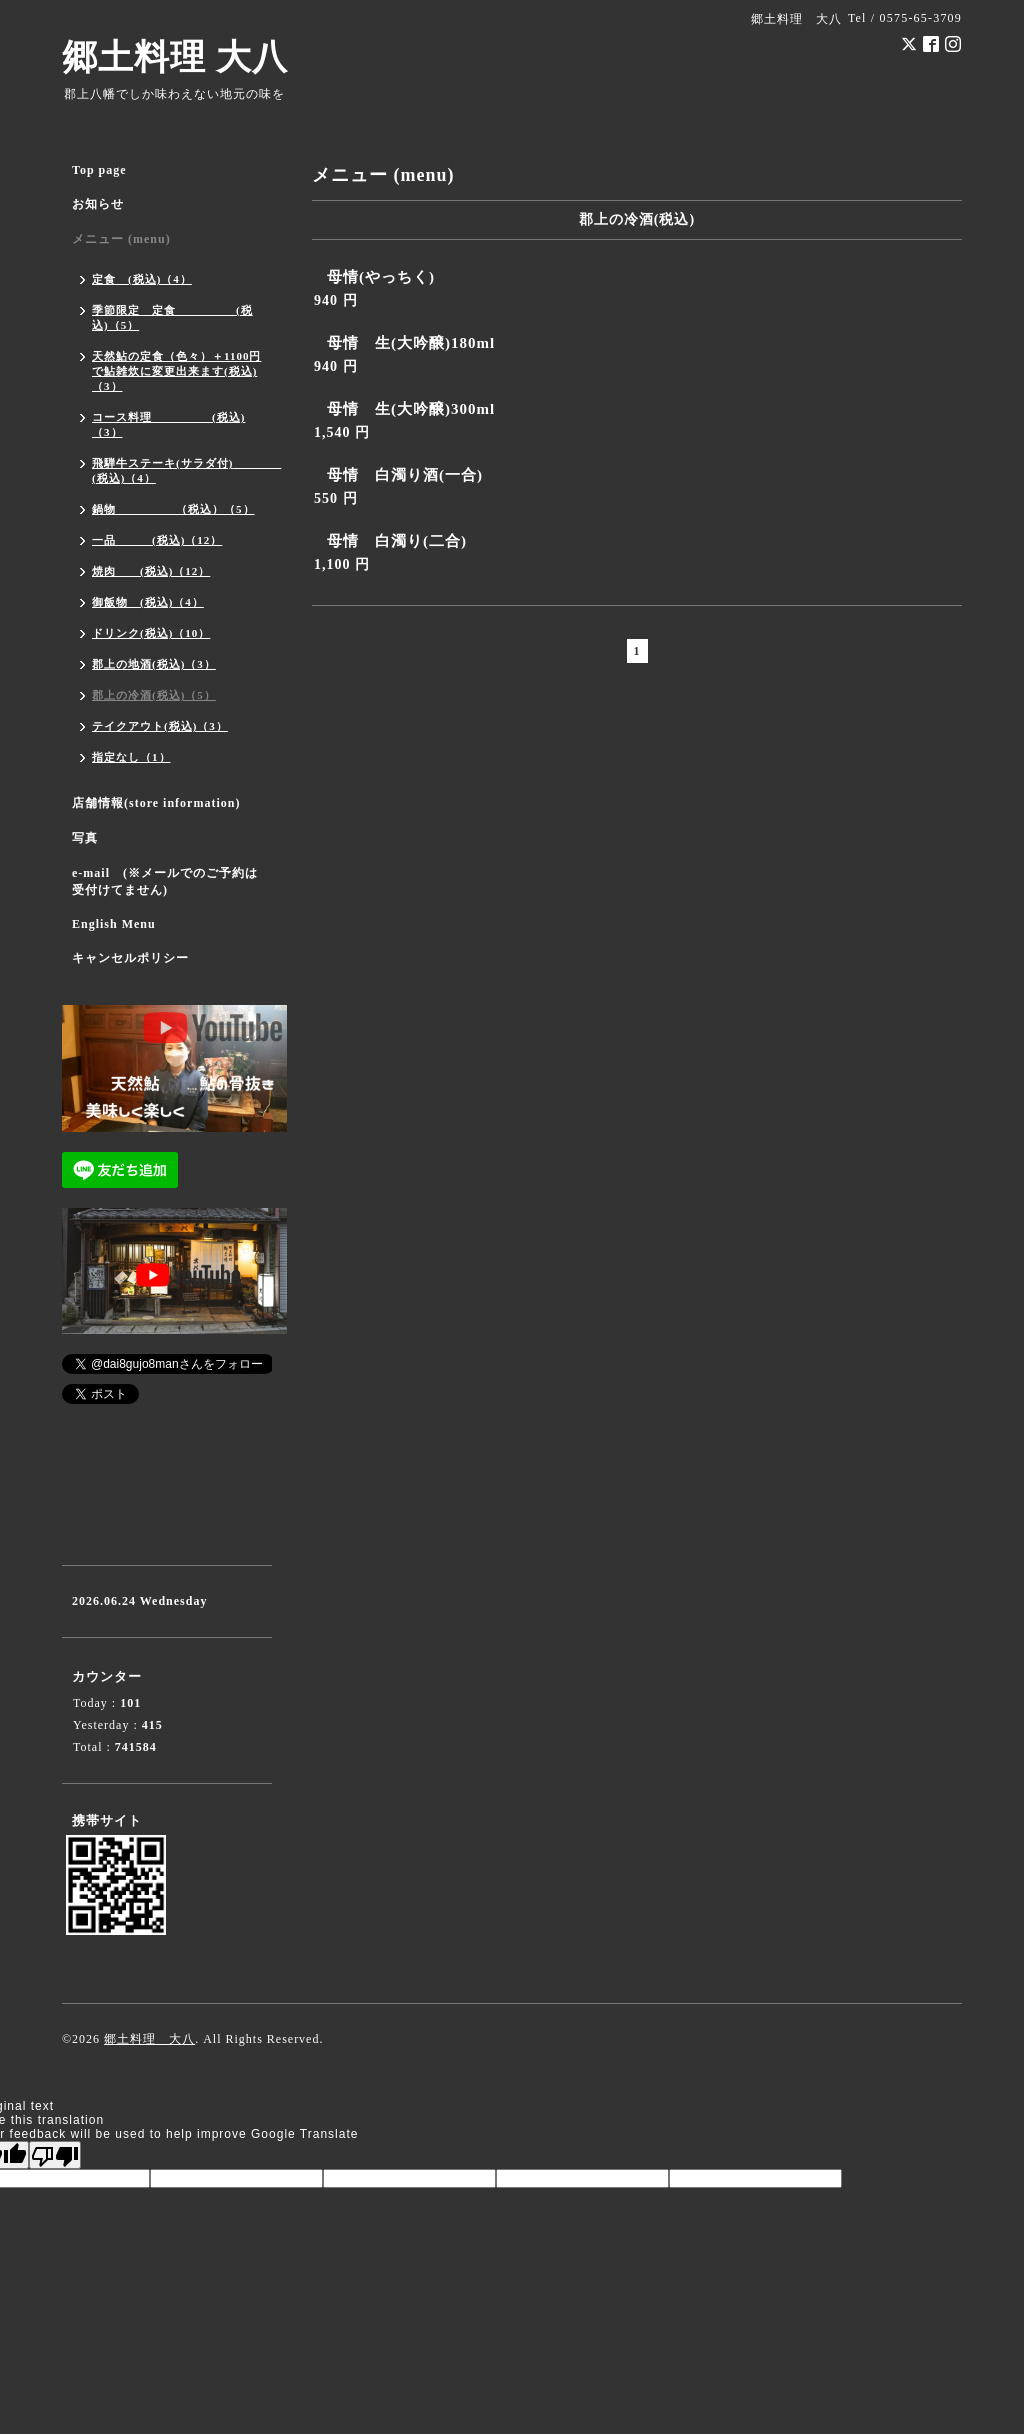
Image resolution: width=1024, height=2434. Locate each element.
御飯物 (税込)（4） (148, 602)
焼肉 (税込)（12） (151, 571)
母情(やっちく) (381, 277)
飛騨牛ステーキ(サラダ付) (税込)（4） (182, 470)
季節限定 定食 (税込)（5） (172, 317)
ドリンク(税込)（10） (151, 633)
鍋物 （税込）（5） (173, 509)
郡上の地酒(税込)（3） (154, 664)
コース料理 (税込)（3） (168, 424)
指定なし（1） (131, 757)
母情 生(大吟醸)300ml (411, 409)
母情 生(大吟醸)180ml (411, 343)
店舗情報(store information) (156, 803)
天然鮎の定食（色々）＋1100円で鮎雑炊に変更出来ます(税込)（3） (176, 371)
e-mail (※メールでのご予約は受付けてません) (165, 881)
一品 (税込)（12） (157, 540)
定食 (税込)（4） (142, 279)
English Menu (114, 924)
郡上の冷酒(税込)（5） (154, 695)
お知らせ (98, 204)
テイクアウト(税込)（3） (160, 726)
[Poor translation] (55, 2155)
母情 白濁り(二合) (397, 541)
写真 (85, 838)
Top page (99, 170)
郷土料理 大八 (175, 57)
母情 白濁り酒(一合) (405, 475)
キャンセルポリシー (130, 958)
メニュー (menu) (121, 239)
